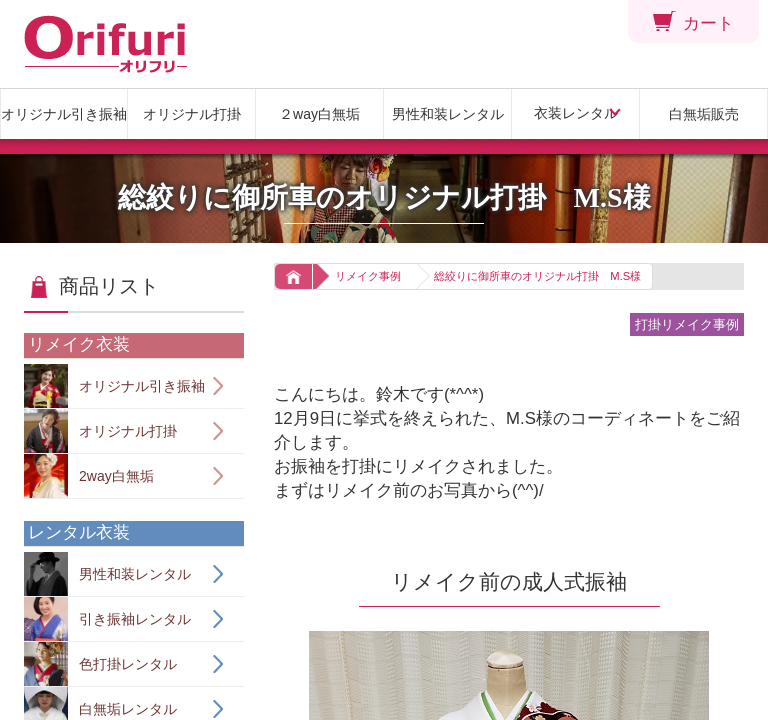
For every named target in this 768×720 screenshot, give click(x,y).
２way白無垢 (319, 114)
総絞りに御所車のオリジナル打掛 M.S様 (537, 276)
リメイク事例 (368, 276)
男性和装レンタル (448, 114)
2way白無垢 (89, 476)
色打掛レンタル (100, 664)
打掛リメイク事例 (687, 324)
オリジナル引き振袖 (64, 114)
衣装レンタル (576, 113)
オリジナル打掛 (192, 114)
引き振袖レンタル (107, 619)
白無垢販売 (704, 114)
